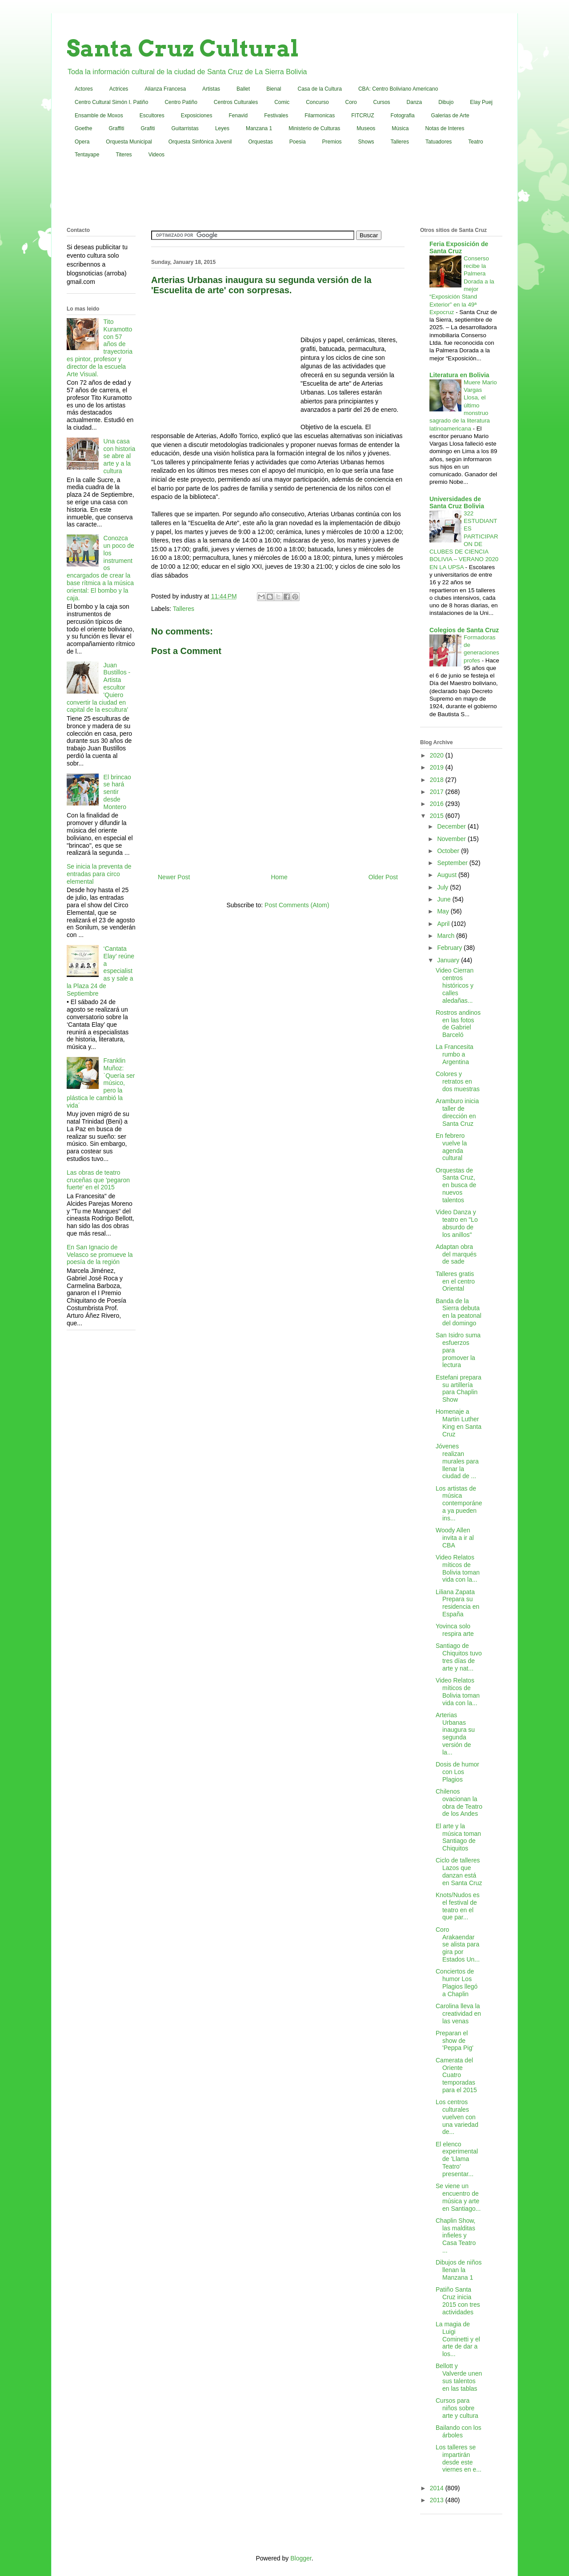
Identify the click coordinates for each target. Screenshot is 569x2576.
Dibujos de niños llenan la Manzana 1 (459, 2270)
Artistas (211, 89)
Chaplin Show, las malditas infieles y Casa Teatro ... (456, 2235)
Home (279, 877)
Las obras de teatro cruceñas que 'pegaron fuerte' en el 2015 (98, 1180)
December (452, 826)
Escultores (152, 115)
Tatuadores (438, 142)
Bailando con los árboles (458, 2431)
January (449, 960)
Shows (366, 142)
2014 (437, 2488)
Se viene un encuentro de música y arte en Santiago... (458, 2197)
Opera (82, 142)
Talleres (400, 142)
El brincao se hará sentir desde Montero (117, 792)
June (444, 899)
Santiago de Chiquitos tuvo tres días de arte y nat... (459, 1656)
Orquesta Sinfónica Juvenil (200, 142)
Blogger (300, 2558)
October (449, 850)
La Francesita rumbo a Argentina (454, 1054)
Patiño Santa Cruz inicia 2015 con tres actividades (458, 2300)
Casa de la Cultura (320, 89)
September (453, 862)
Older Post (383, 877)
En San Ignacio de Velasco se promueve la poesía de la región (100, 1255)
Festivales (276, 115)
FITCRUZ (362, 115)
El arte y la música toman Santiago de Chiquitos (458, 1837)
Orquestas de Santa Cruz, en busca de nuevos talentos (456, 1185)
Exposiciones (196, 115)
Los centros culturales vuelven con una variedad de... (457, 2116)
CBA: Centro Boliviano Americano (398, 89)
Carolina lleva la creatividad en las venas (458, 2013)
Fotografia (403, 115)
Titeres (124, 155)
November (452, 838)
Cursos (381, 102)
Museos (366, 128)
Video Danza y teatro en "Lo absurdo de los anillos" (457, 1223)
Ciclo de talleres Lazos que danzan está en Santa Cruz (459, 1871)
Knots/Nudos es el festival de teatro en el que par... (458, 1906)
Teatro (475, 142)
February (450, 947)
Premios (332, 142)
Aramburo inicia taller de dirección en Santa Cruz (457, 1112)
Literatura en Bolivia (459, 375)
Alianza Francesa (165, 89)
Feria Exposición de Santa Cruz (458, 247)
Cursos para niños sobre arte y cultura (457, 2408)
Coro (351, 102)
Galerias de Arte (450, 115)
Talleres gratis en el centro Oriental (455, 1281)
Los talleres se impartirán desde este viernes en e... (458, 2458)
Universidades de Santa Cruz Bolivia (456, 502)
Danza (414, 102)
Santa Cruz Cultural (183, 48)
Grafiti (148, 128)
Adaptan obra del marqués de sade (456, 1254)
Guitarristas (185, 128)
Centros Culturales (236, 102)
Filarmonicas (320, 115)
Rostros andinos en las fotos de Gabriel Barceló (458, 1023)
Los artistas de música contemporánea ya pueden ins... (459, 1503)
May (443, 911)
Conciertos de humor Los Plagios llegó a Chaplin (456, 1982)
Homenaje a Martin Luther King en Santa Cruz (458, 1422)
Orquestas (260, 142)
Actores (84, 89)
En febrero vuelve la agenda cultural (451, 1146)
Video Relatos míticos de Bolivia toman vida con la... (458, 1568)
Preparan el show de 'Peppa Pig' (454, 2041)
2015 (437, 815)
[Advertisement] (284, 195)
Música (400, 128)
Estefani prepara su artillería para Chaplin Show (458, 1388)
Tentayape (87, 155)
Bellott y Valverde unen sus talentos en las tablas (459, 2377)
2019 (437, 767)
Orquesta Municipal (129, 142)
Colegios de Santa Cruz (464, 630)
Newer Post (174, 877)
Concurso (317, 102)
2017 (437, 791)
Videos (156, 155)
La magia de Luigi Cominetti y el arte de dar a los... (458, 2339)
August (447, 874)
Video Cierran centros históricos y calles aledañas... (454, 985)
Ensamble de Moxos (99, 115)
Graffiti (116, 128)
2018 (437, 779)
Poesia (297, 142)
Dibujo (445, 102)
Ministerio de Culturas (314, 128)
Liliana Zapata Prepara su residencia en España (457, 1603)
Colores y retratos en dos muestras (458, 1081)
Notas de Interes (444, 128)
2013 (437, 2500)
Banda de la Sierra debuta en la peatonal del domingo (458, 1312)
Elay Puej (481, 102)
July (443, 887)
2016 (437, 803)
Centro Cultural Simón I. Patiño (111, 102)
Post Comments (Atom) (296, 905)
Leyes (222, 128)
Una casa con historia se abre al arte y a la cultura (120, 456)
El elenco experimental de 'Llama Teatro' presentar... (457, 2159)
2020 (437, 755)
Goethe (83, 128)
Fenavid (238, 115)
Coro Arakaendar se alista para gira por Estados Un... (458, 1944)
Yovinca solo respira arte (455, 1630)
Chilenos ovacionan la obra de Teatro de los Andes (459, 1802)
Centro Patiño (180, 102)
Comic (281, 102)
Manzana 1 (259, 128)
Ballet (243, 89)
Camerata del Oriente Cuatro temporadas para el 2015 (456, 2075)
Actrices (118, 89)
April (444, 923)
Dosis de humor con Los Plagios (457, 1772)
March (446, 935)
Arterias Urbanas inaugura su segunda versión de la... (455, 1733)
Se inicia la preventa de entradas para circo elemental (99, 874)
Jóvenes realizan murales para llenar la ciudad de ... (457, 1461)
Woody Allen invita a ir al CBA (455, 1538)
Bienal (273, 89)
